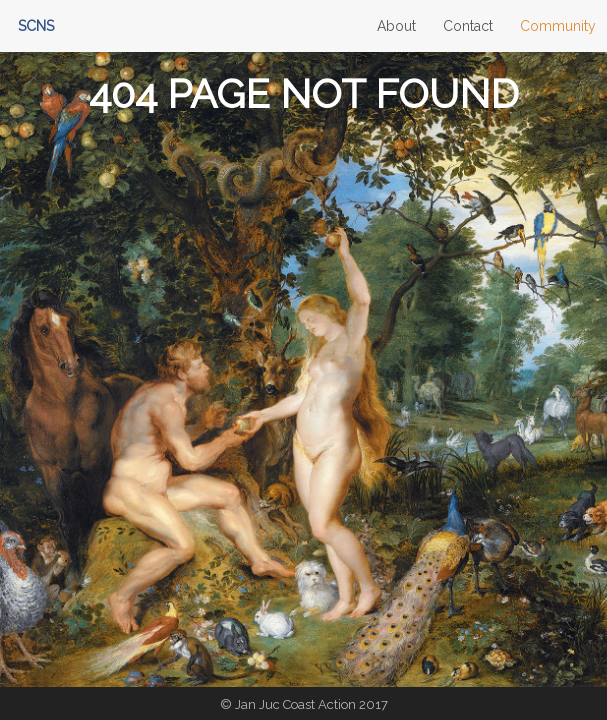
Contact (468, 26)
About (396, 26)
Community (558, 26)
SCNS (36, 26)
